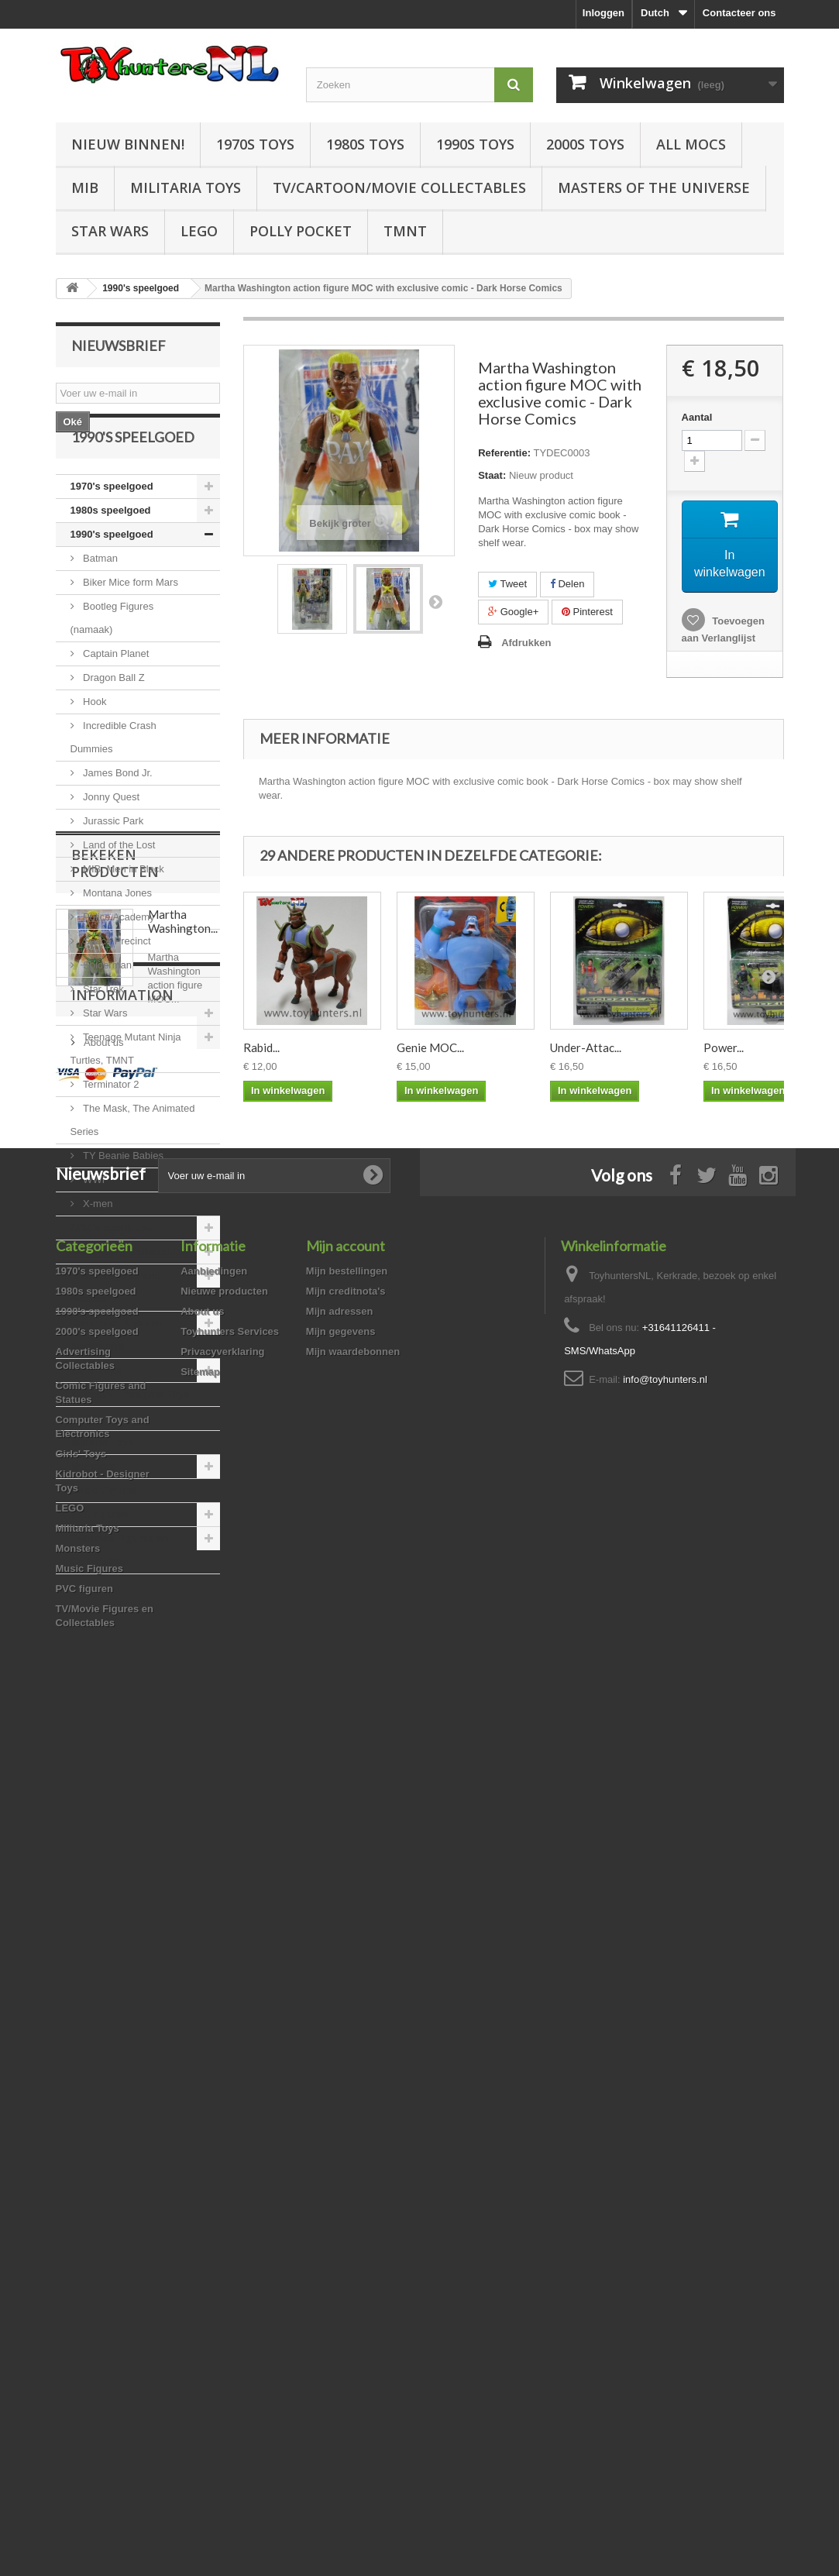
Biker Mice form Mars (129, 624)
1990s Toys (475, 144)
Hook (94, 743)
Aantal (697, 417)
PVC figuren (99, 1556)
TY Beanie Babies (122, 1197)
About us (102, 1913)
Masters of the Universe (654, 187)
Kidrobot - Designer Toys (130, 1436)
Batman (99, 600)
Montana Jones (117, 935)
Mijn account (345, 2101)
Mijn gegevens (341, 2187)
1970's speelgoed (111, 528)
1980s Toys (365, 144)
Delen (567, 584)
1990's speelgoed (111, 576)
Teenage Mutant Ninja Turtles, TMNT (125, 1090)
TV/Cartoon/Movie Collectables (399, 187)
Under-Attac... (585, 1047)
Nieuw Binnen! (127, 144)
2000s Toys (585, 144)
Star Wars (110, 231)
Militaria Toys (185, 187)
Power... (723, 1047)
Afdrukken (526, 642)
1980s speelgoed (110, 552)
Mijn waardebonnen (353, 2207)
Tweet (507, 584)
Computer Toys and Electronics (117, 1376)
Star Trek (102, 1031)
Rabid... (261, 1047)
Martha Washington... (183, 1729)
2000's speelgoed (111, 1269)
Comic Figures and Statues (115, 1329)
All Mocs (691, 144)
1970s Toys (255, 144)
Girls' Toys (96, 1412)
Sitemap (200, 2227)
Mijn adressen (339, 2166)
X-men (97, 1245)
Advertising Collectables (129, 1293)
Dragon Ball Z (113, 719)
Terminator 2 (110, 1126)
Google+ (513, 611)
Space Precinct (116, 983)
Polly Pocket (300, 231)
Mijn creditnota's (346, 2146)
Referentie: (504, 453)
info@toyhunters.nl (665, 2235)
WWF (94, 1221)
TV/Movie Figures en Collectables (119, 1591)
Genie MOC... (430, 1047)
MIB (84, 187)
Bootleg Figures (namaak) (112, 659)
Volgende (435, 601)
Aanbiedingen (214, 2126)
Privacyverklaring (222, 2207)
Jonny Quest (110, 838)
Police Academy (118, 959)
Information (122, 1871)
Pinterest (587, 611)
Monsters (92, 1508)
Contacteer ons (739, 13)
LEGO (199, 231)
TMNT (405, 231)
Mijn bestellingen (346, 2126)
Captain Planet (115, 695)
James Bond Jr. (117, 814)
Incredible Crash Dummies (113, 779)
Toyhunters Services (230, 2187)
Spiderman (106, 1007)
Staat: (492, 475)
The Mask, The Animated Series (132, 1161)
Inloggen (603, 13)
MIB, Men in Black (122, 911)
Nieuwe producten (224, 2146)
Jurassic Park (112, 862)
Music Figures (104, 1532)
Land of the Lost (118, 886)
